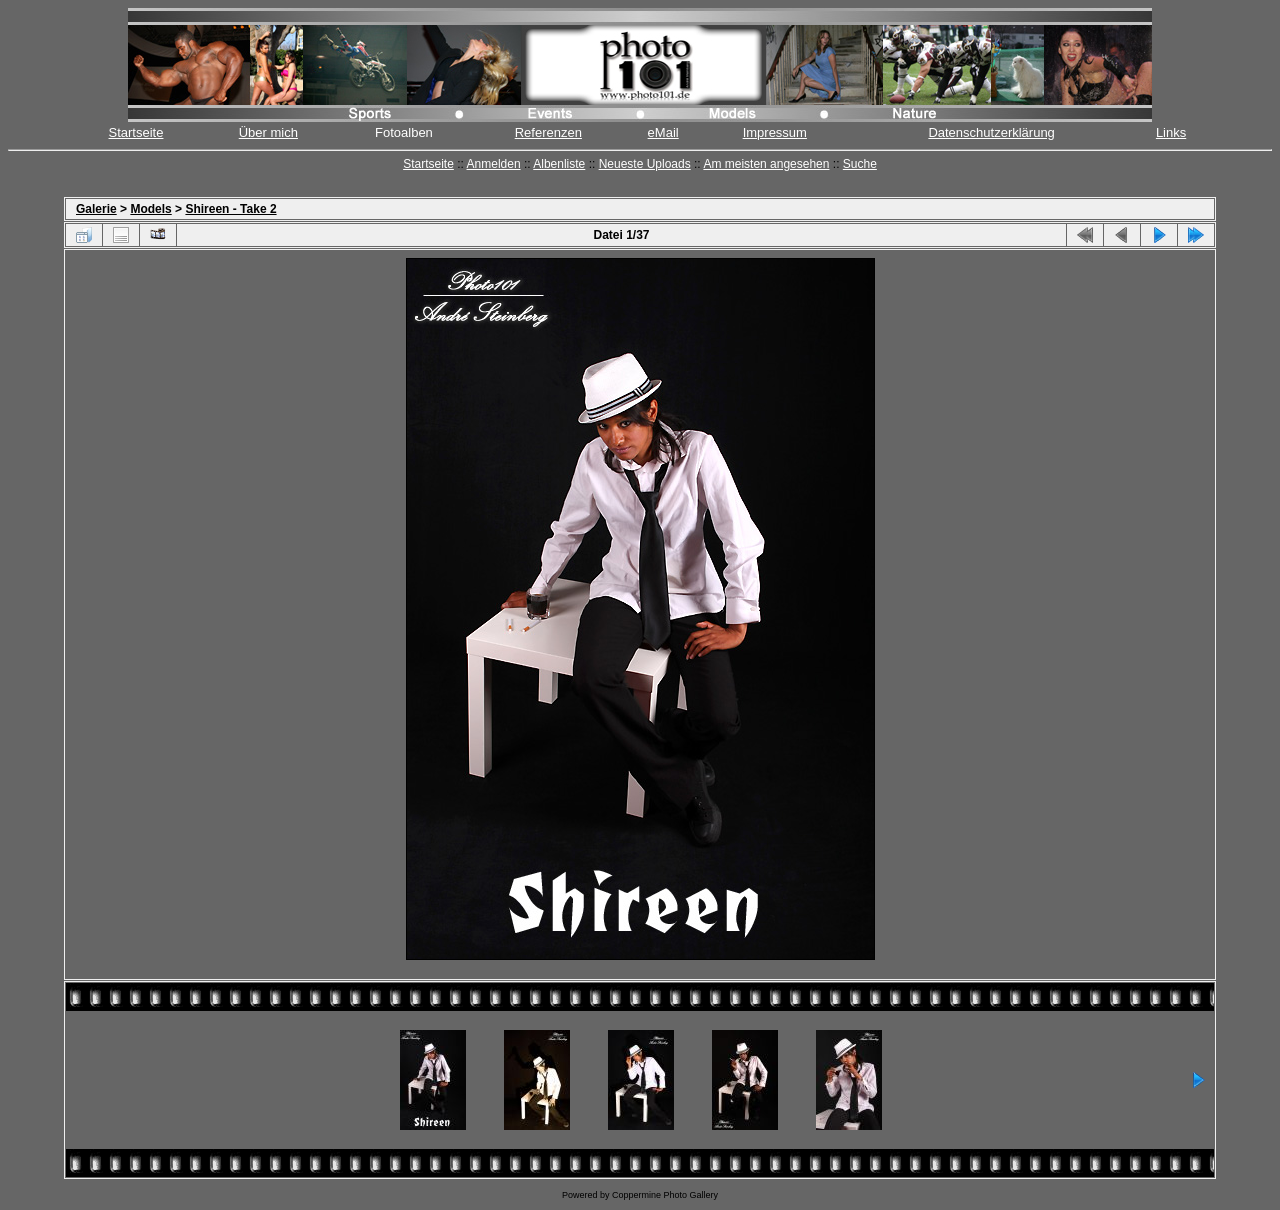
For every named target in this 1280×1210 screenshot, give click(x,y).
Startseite (136, 132)
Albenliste (559, 164)
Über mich (268, 132)
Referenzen (548, 132)
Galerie (96, 209)
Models (150, 209)
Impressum (775, 132)
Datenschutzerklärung (991, 132)
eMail (663, 132)
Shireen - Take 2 (230, 209)
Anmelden (494, 164)
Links (1171, 132)
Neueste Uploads (645, 164)
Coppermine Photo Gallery (665, 1195)
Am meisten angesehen (766, 164)
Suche (860, 164)
